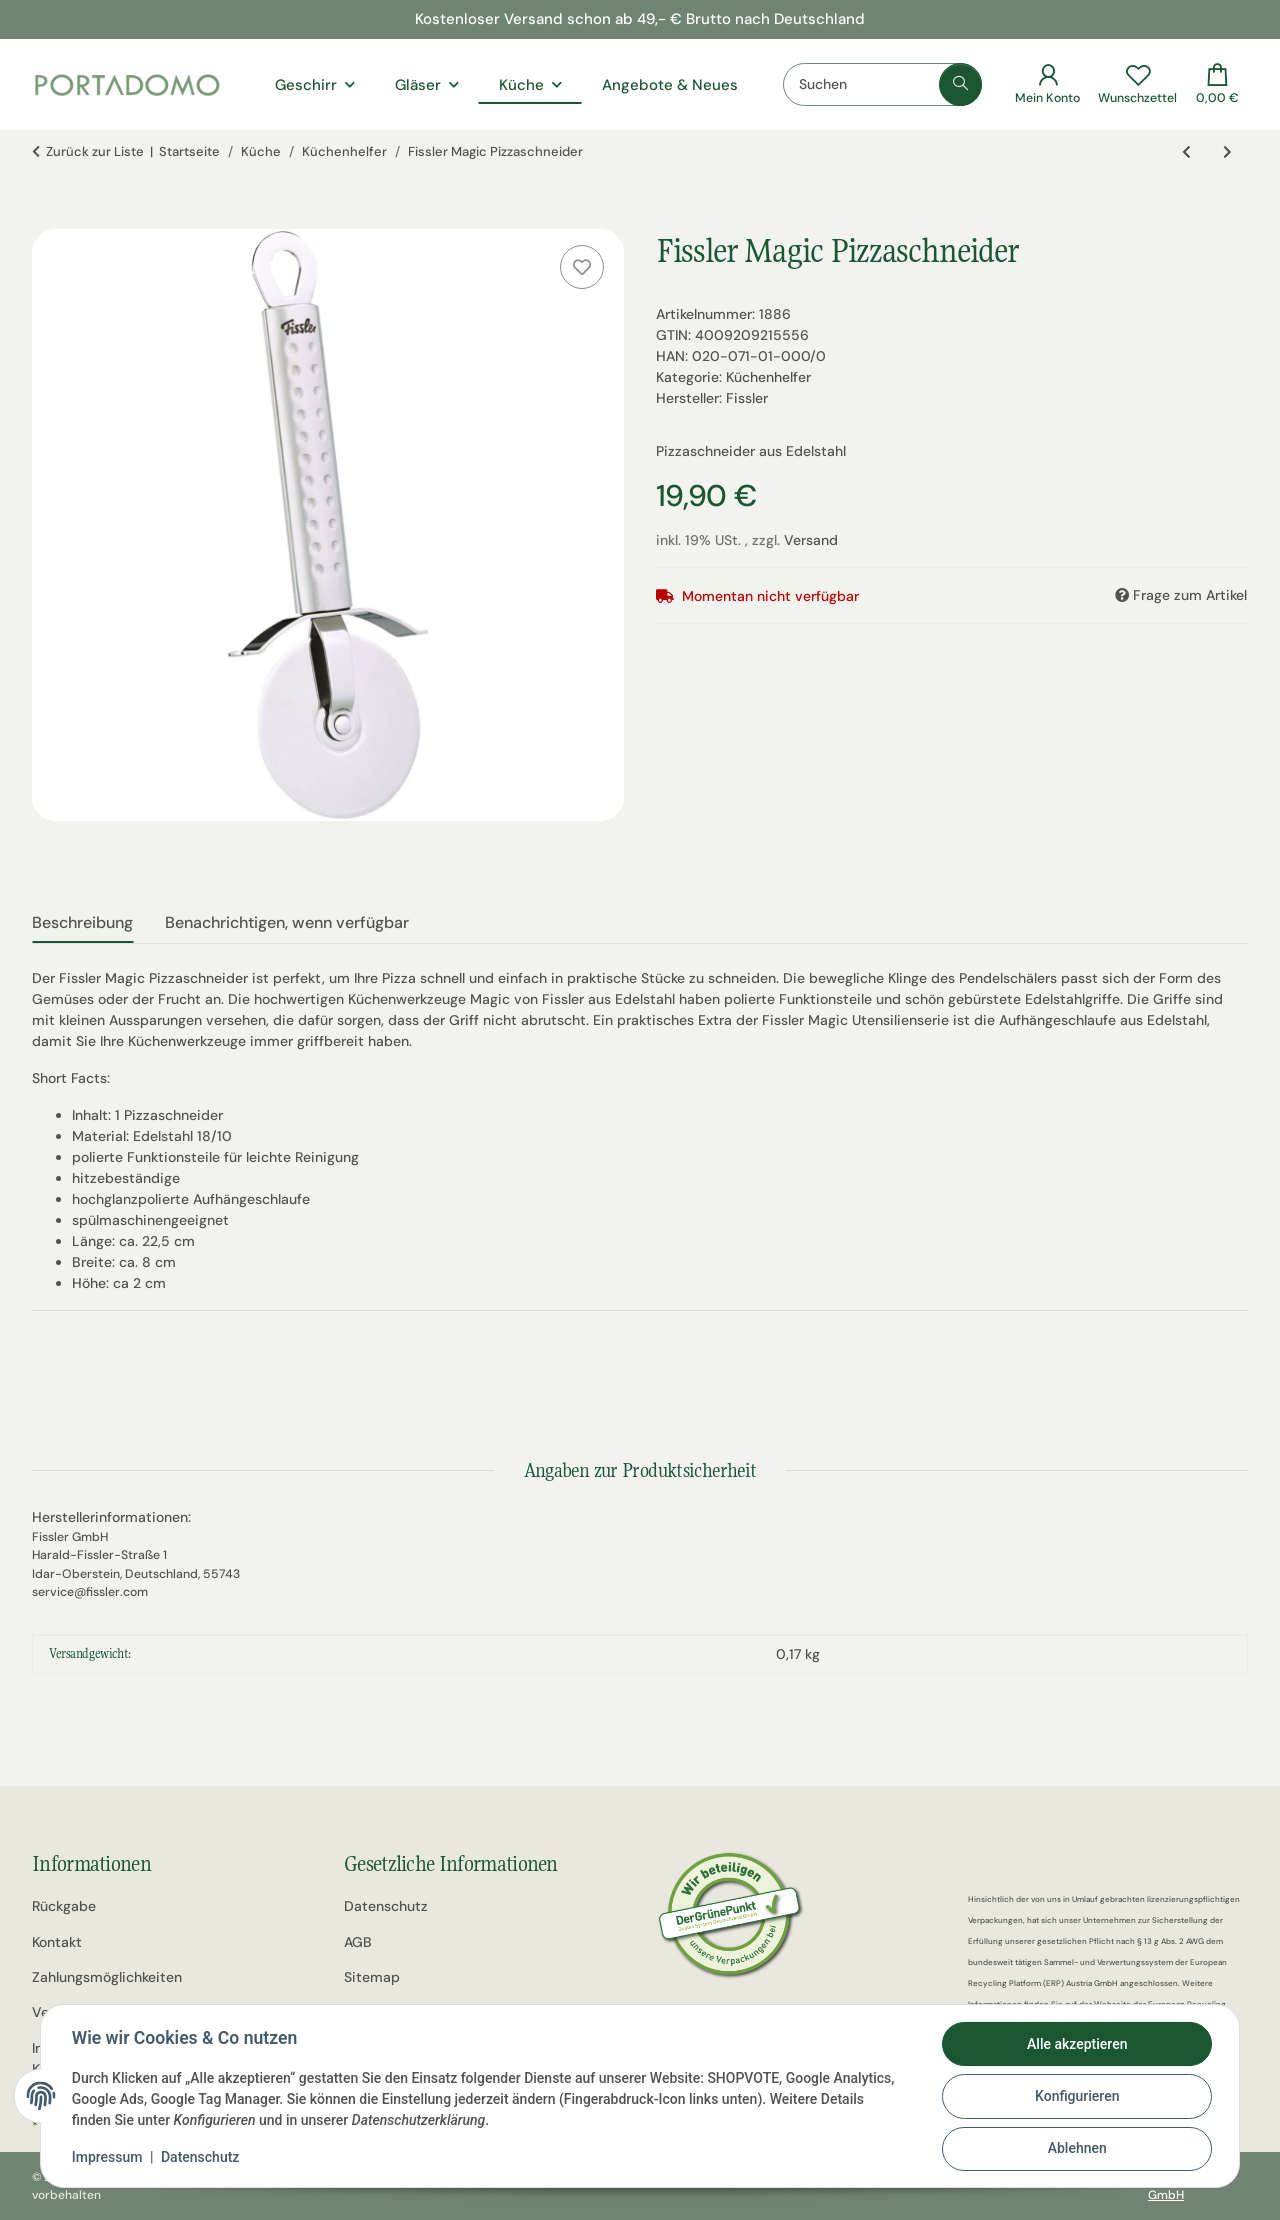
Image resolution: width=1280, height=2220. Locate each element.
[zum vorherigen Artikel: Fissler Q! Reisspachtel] (1186, 152)
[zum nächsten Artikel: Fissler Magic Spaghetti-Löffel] (1227, 152)
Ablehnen (1075, 2149)
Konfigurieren (1076, 2097)
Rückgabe (64, 1906)
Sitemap (372, 1977)
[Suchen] (882, 84)
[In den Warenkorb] (48, 218)
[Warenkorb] (1217, 84)
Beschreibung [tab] (82, 922)
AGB (358, 1942)
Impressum (108, 2158)
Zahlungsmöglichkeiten (107, 1977)
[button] (1047, 84)
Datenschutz (201, 2158)
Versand (811, 540)
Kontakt (57, 1942)
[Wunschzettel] (1137, 84)
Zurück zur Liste (95, 151)
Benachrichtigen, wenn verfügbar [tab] (287, 922)
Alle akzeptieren (1076, 2045)
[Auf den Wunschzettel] (582, 267)
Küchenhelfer (768, 377)
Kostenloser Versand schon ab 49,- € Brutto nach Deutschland (640, 19)
